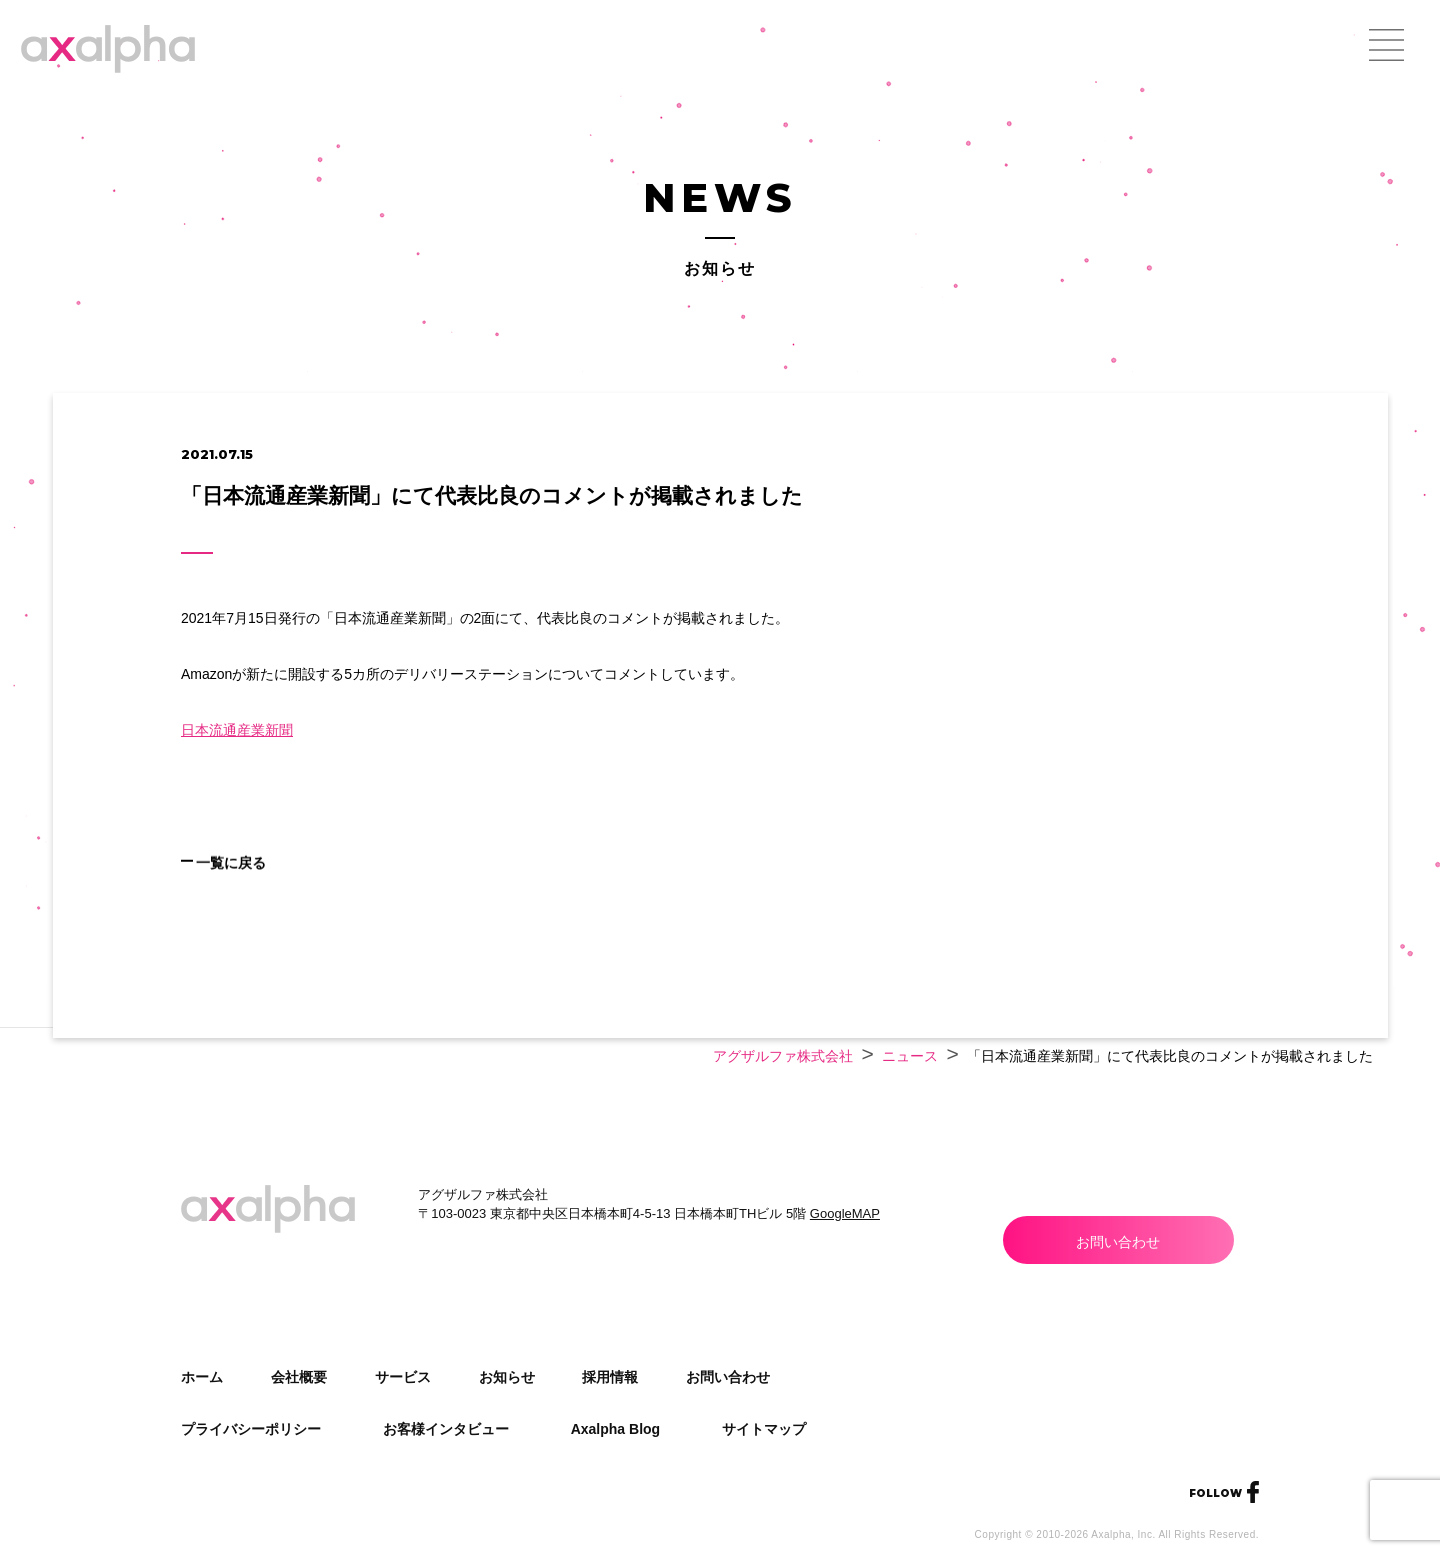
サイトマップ (764, 1429)
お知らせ (507, 1377)
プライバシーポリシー (251, 1429)
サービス (403, 1377)
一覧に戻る (279, 890)
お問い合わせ (1118, 1242)
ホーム (202, 1377)
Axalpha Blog (615, 1429)
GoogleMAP (845, 1213)
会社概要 (299, 1377)
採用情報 (610, 1377)
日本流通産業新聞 (237, 730)
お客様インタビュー (446, 1429)
